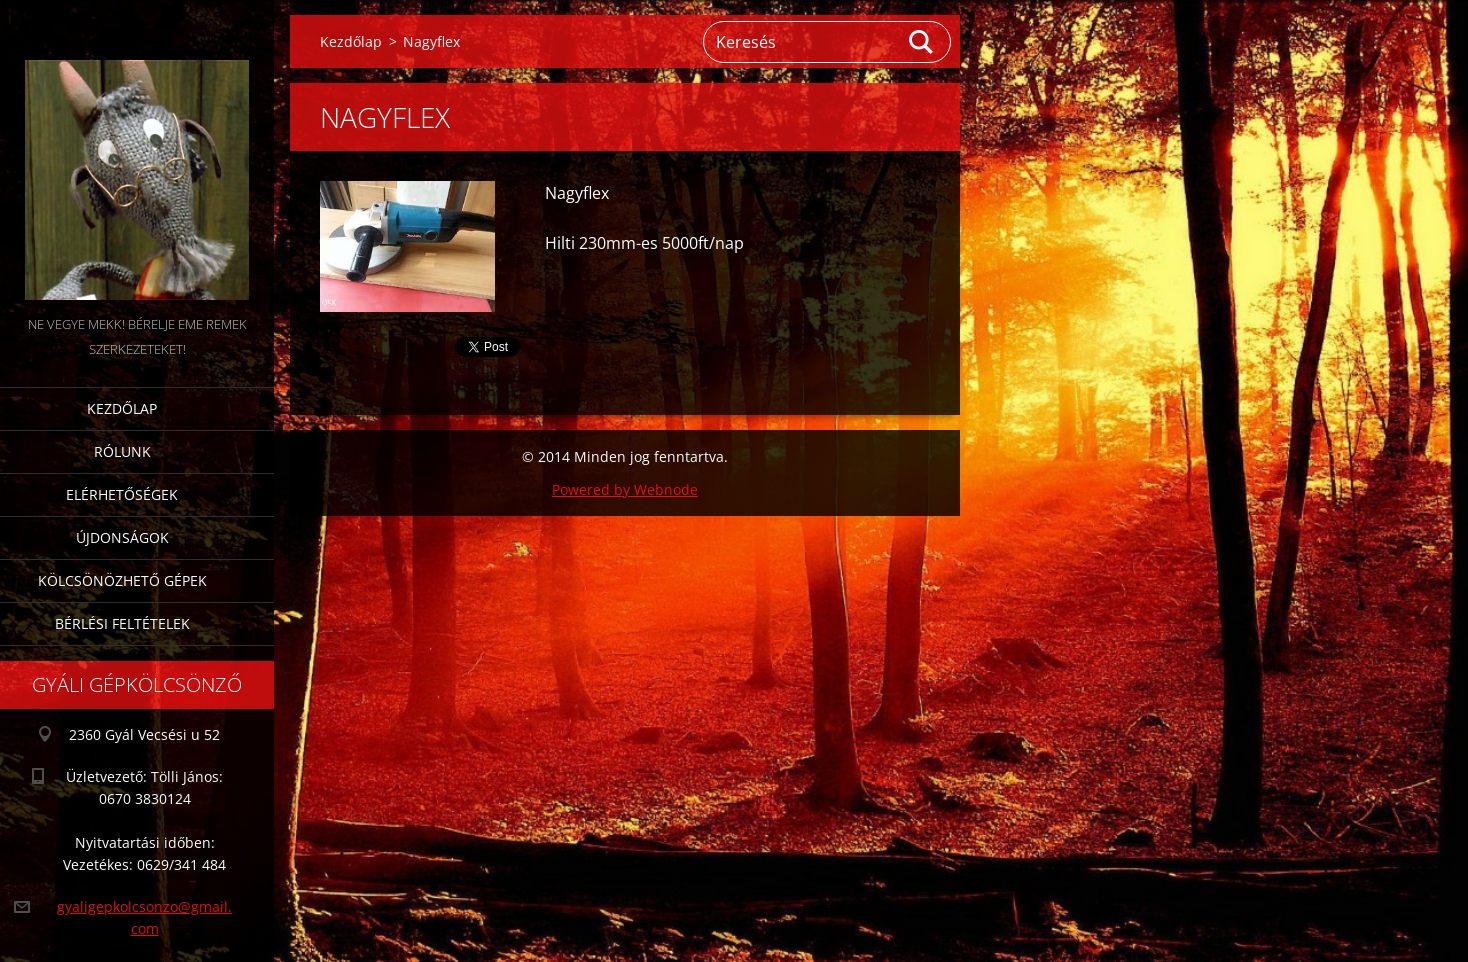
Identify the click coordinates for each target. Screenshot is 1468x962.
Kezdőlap (122, 408)
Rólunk (122, 451)
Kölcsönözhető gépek (122, 580)
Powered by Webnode (625, 489)
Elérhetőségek (122, 494)
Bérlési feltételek (122, 623)
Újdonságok (122, 537)
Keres (922, 42)
